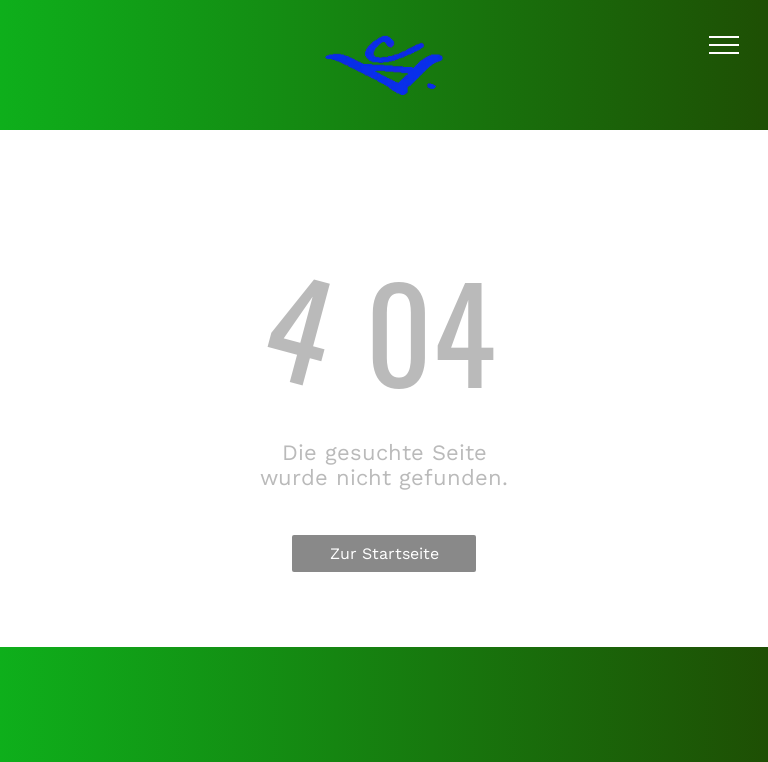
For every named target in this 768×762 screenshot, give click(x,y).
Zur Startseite (384, 553)
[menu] (724, 45)
